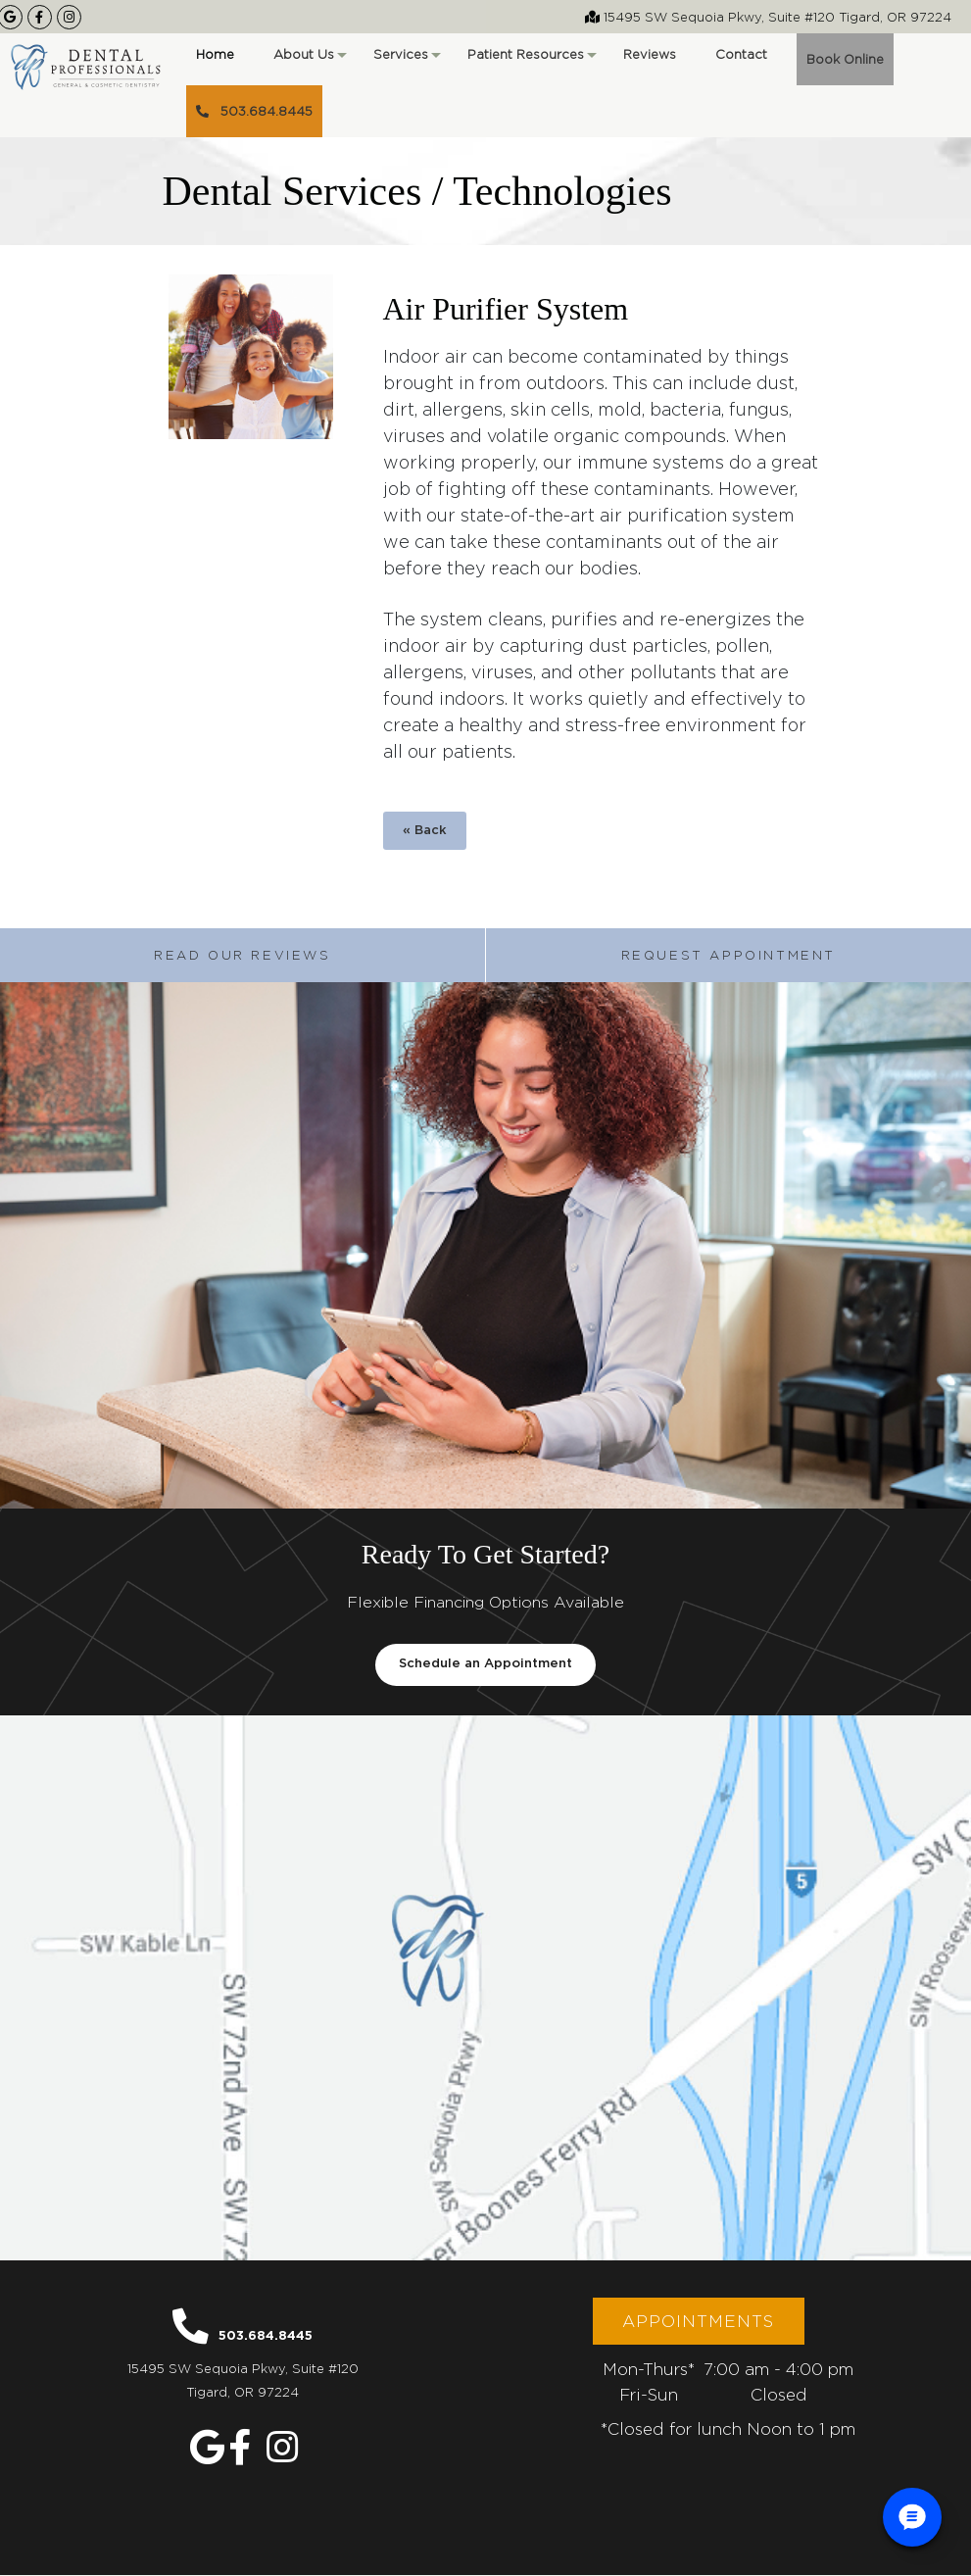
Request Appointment (728, 955)
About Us (308, 61)
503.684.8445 (254, 111)
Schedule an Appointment (485, 1665)
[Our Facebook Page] (39, 17)
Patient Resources (530, 61)
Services (405, 61)
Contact (741, 54)
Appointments (698, 2322)
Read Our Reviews (242, 955)
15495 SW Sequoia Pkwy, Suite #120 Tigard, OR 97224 (768, 17)
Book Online (845, 59)
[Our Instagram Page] (69, 17)
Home (215, 54)
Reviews (649, 54)
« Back (425, 830)
